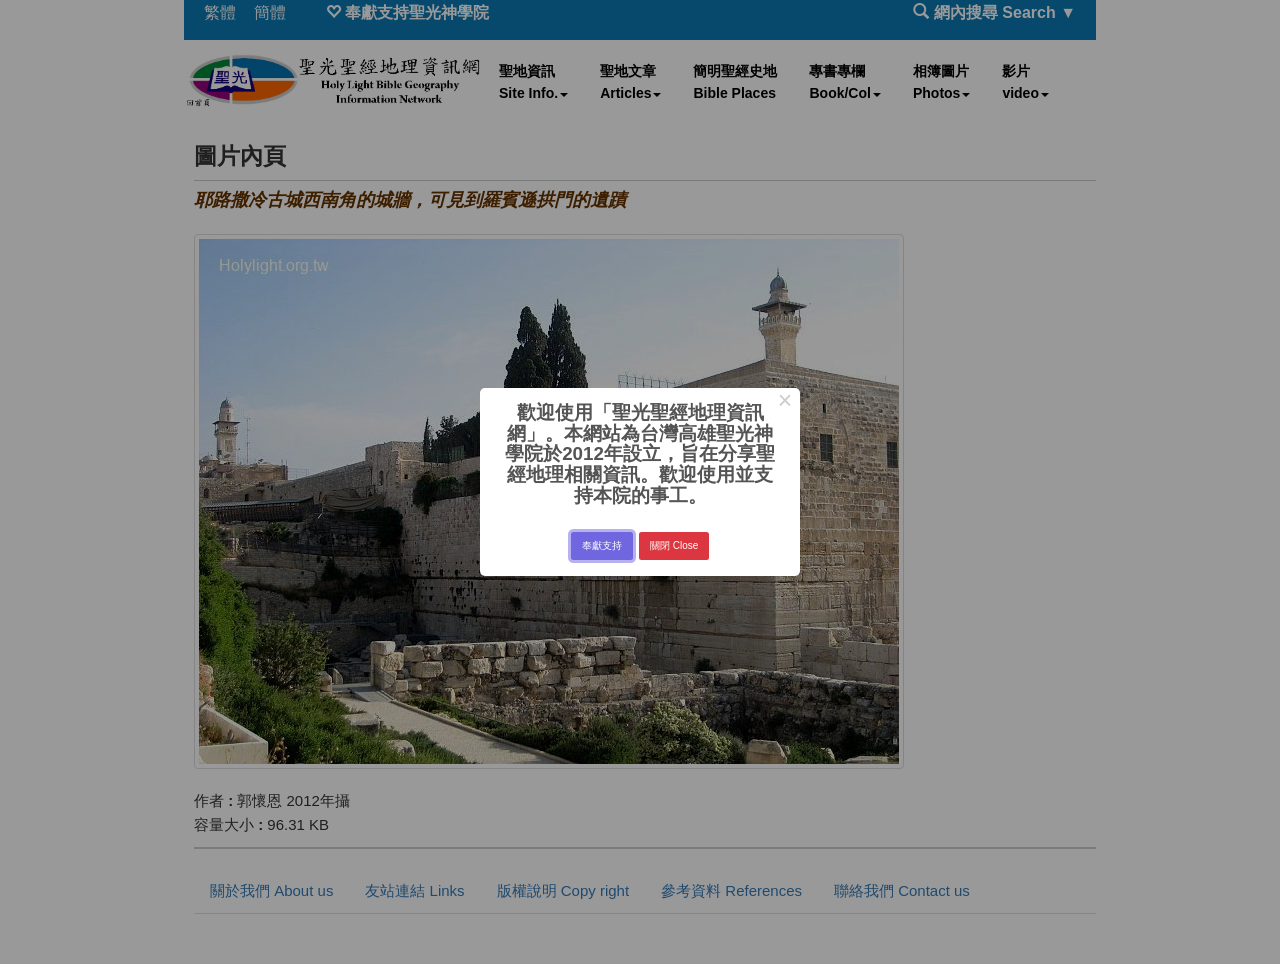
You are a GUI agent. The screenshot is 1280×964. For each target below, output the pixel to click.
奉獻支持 (602, 545)
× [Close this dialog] (784, 403)
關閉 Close (674, 545)
